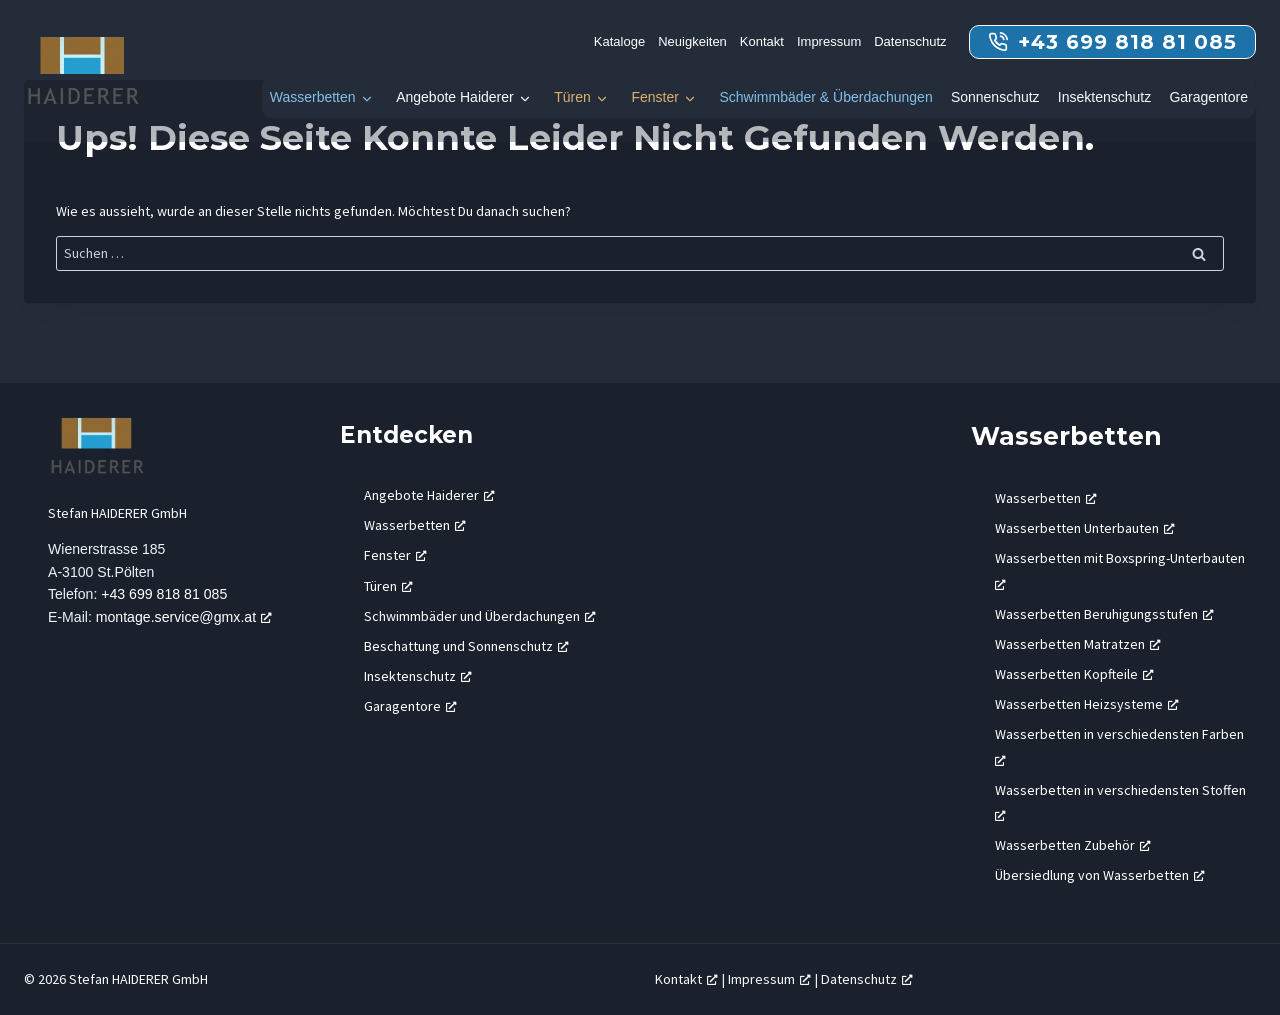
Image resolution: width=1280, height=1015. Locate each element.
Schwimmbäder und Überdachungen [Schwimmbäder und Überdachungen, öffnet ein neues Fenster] (480, 616)
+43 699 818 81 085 (166, 596)
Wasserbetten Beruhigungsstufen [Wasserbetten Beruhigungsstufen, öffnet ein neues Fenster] (1104, 614)
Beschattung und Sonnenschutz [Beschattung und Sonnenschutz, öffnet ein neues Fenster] (466, 646)
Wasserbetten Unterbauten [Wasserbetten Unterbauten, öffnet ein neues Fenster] (1085, 528)
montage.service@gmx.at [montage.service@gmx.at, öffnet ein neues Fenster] (186, 619)
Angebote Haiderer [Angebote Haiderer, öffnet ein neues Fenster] (429, 495)
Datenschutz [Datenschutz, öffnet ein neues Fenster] (867, 979)
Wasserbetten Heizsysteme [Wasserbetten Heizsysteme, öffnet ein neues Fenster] (1087, 704)
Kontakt (762, 41)
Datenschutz (910, 41)
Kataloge (619, 41)
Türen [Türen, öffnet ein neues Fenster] (388, 586)
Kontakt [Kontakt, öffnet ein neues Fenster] (686, 979)
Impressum (829, 41)
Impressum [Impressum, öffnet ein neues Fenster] (769, 979)
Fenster (654, 97)
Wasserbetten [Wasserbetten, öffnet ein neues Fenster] (415, 525)
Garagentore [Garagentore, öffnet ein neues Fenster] (410, 706)
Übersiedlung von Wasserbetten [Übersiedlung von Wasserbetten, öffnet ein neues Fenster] (1100, 875)
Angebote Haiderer (455, 97)
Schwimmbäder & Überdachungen (825, 97)
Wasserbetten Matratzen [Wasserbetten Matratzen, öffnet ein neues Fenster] (1078, 644)
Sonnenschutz (995, 97)
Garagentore (1208, 97)
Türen (572, 97)
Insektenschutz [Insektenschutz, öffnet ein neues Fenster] (418, 676)
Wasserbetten (313, 97)
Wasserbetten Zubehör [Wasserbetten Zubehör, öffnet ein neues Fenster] (1073, 845)
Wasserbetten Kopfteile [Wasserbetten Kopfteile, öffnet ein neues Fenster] (1074, 674)
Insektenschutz (1104, 97)
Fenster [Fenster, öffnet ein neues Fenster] (395, 555)
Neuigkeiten (692, 41)
